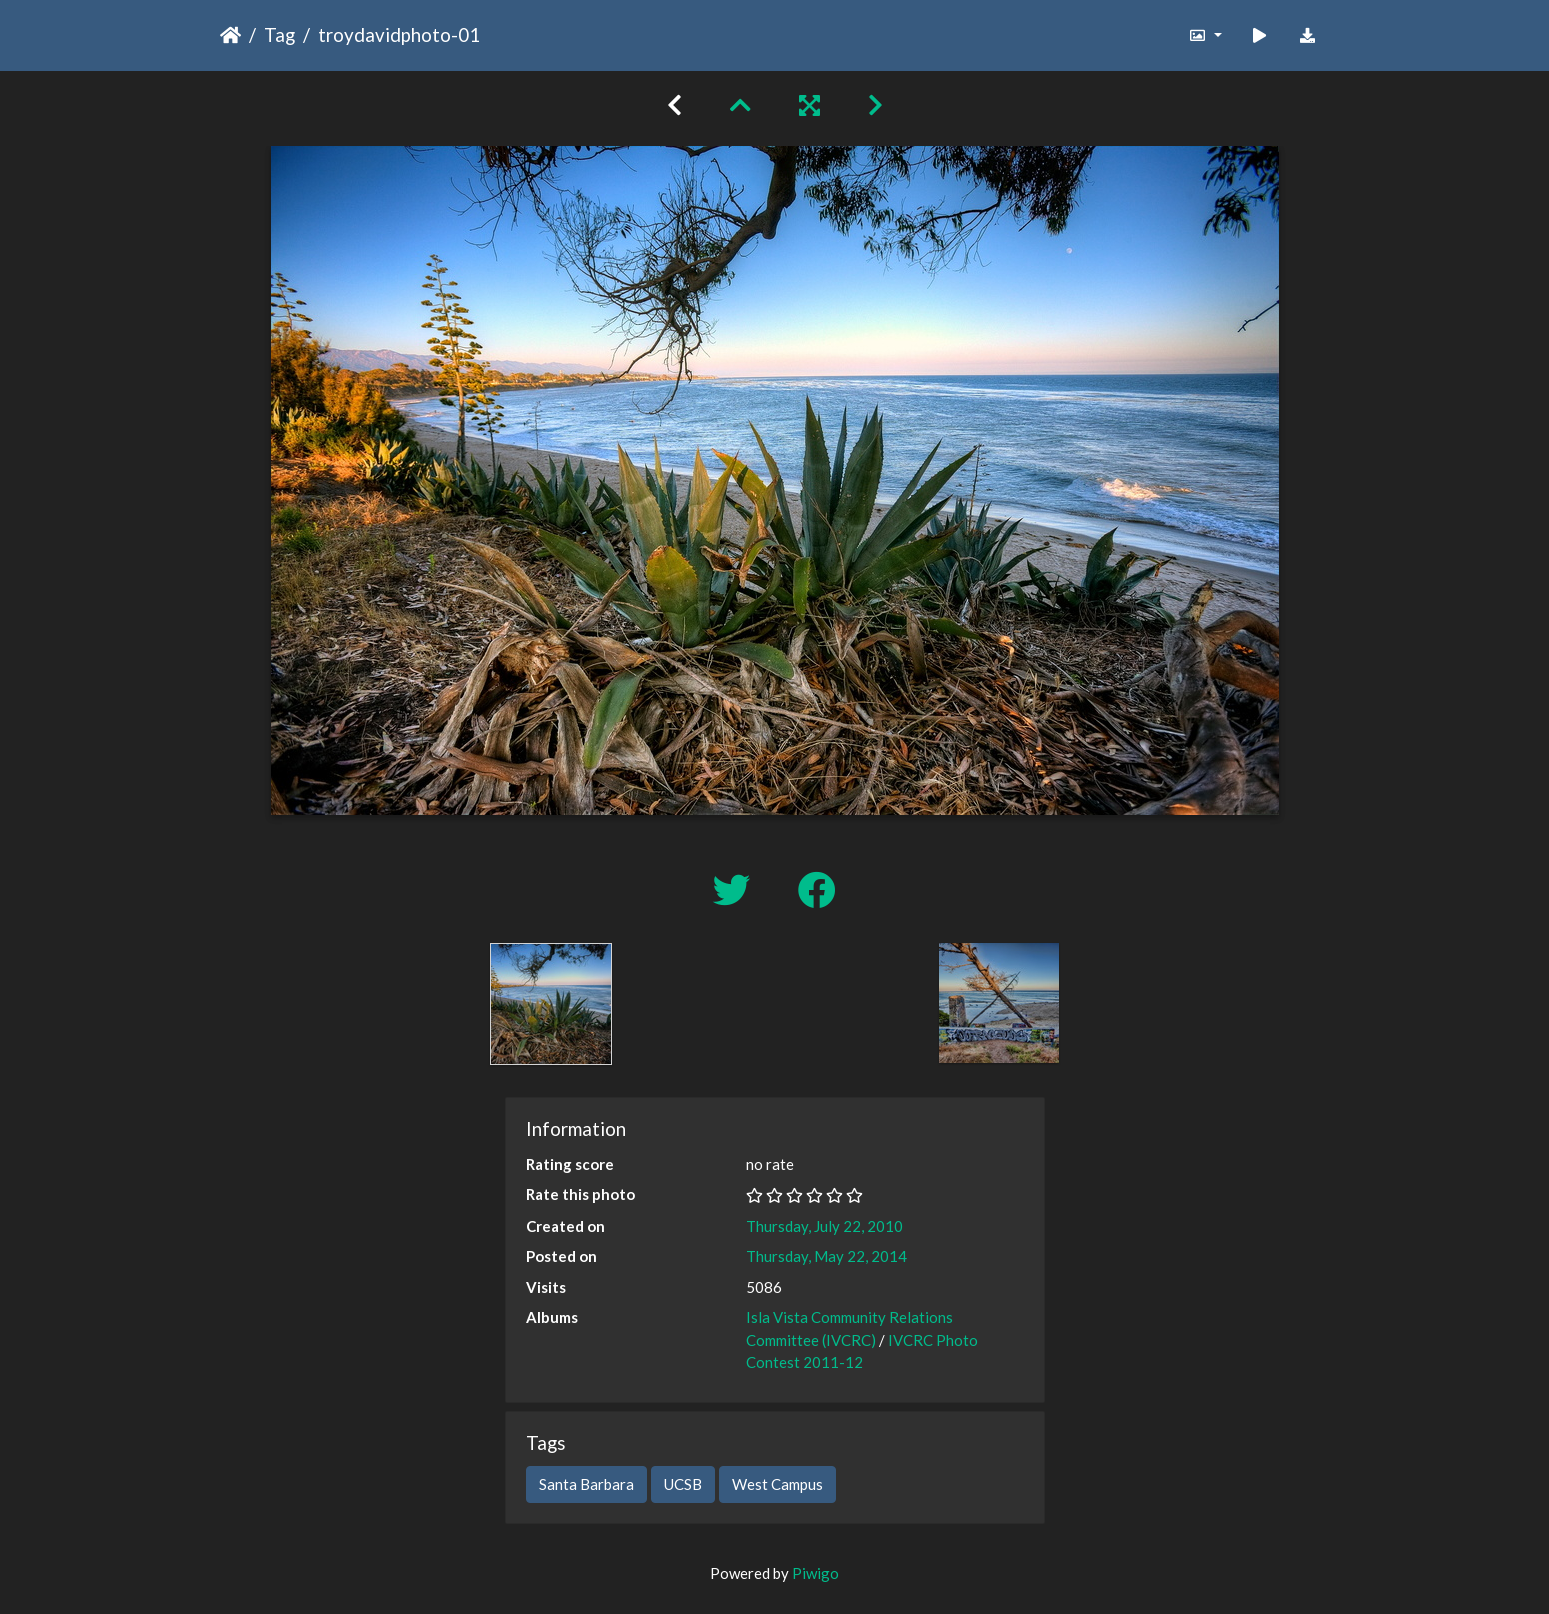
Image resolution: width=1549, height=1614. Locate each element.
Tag (279, 34)
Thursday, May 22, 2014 (826, 1256)
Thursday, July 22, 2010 (824, 1226)
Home (230, 35)
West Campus (777, 1484)
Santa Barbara (586, 1484)
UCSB (683, 1484)
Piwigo (815, 1573)
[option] (551, 1004)
